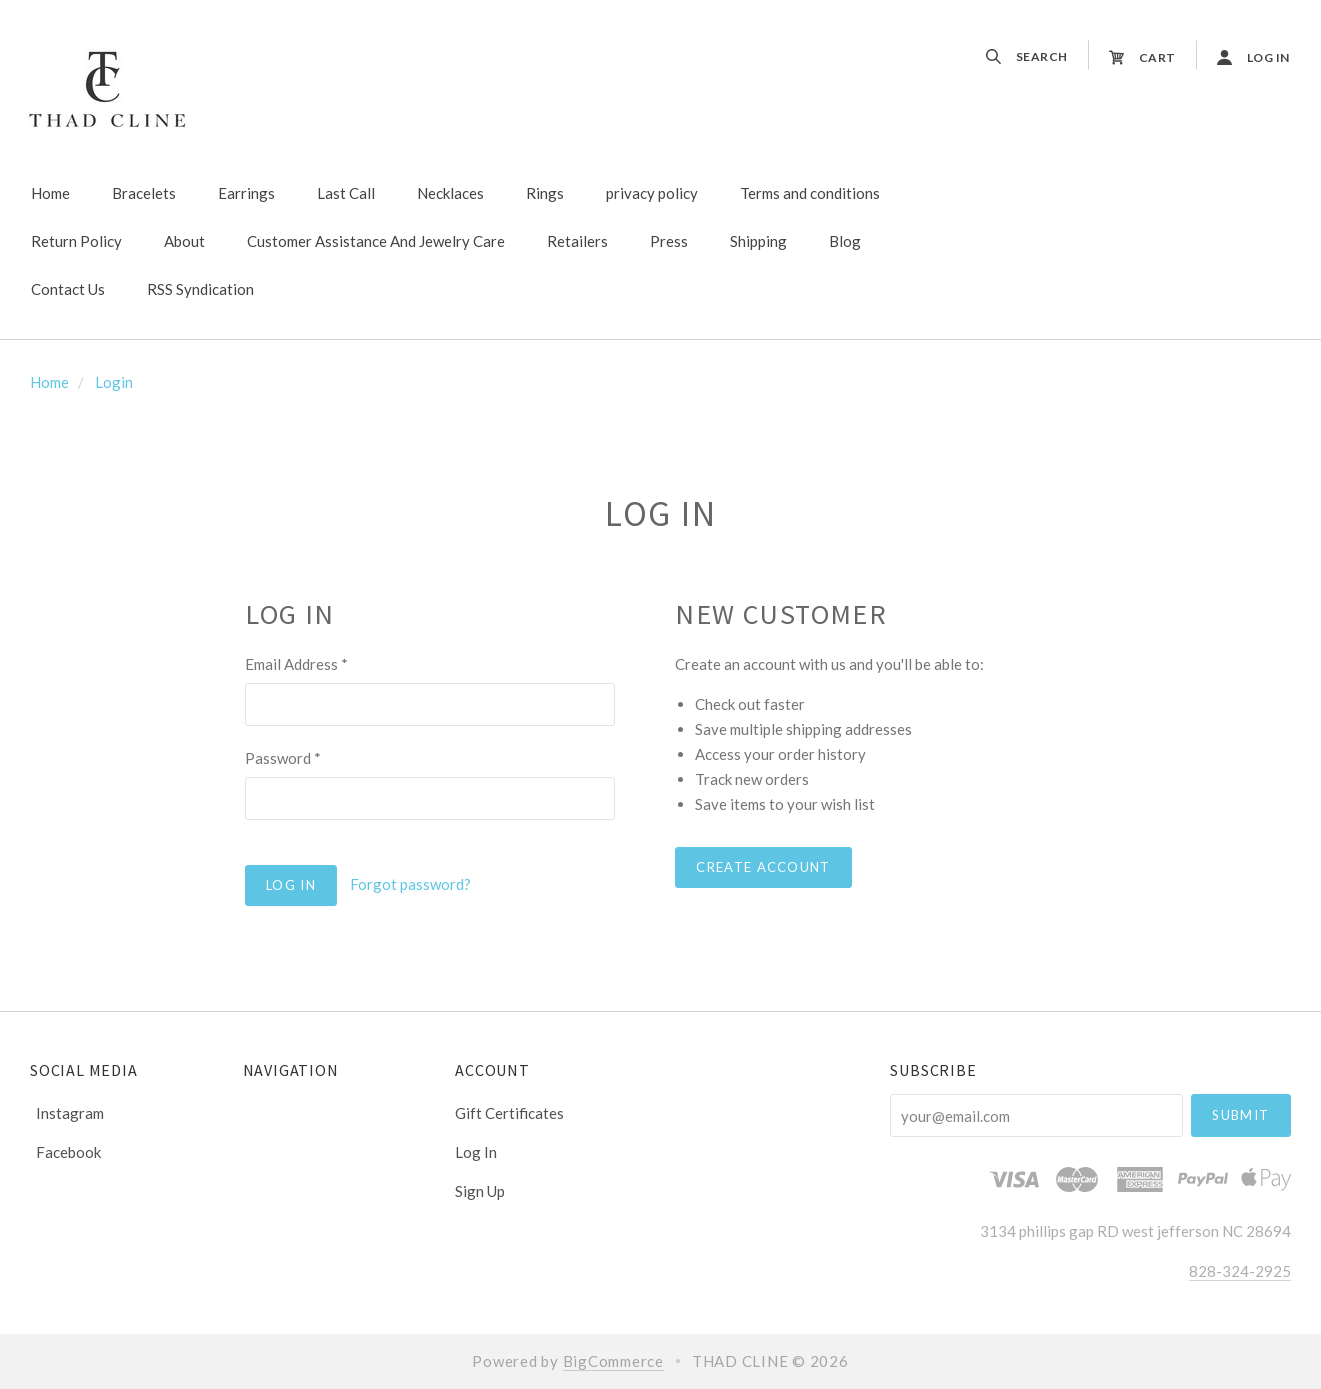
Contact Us (68, 289)
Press (669, 241)
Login (114, 382)
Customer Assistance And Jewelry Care (376, 241)
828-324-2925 (1240, 1271)
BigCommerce (613, 1361)
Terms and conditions (810, 193)
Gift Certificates (509, 1113)
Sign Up (480, 1190)
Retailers (577, 241)
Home (50, 193)
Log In (476, 1152)
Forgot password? (410, 884)
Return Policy (76, 241)
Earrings (246, 193)
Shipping (758, 241)
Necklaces (450, 193)
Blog (845, 241)
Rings (545, 193)
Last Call (346, 193)
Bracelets (144, 193)
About (184, 241)
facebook (65, 1151)
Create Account (763, 867)
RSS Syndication (200, 289)
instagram (67, 1113)
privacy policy (652, 193)
